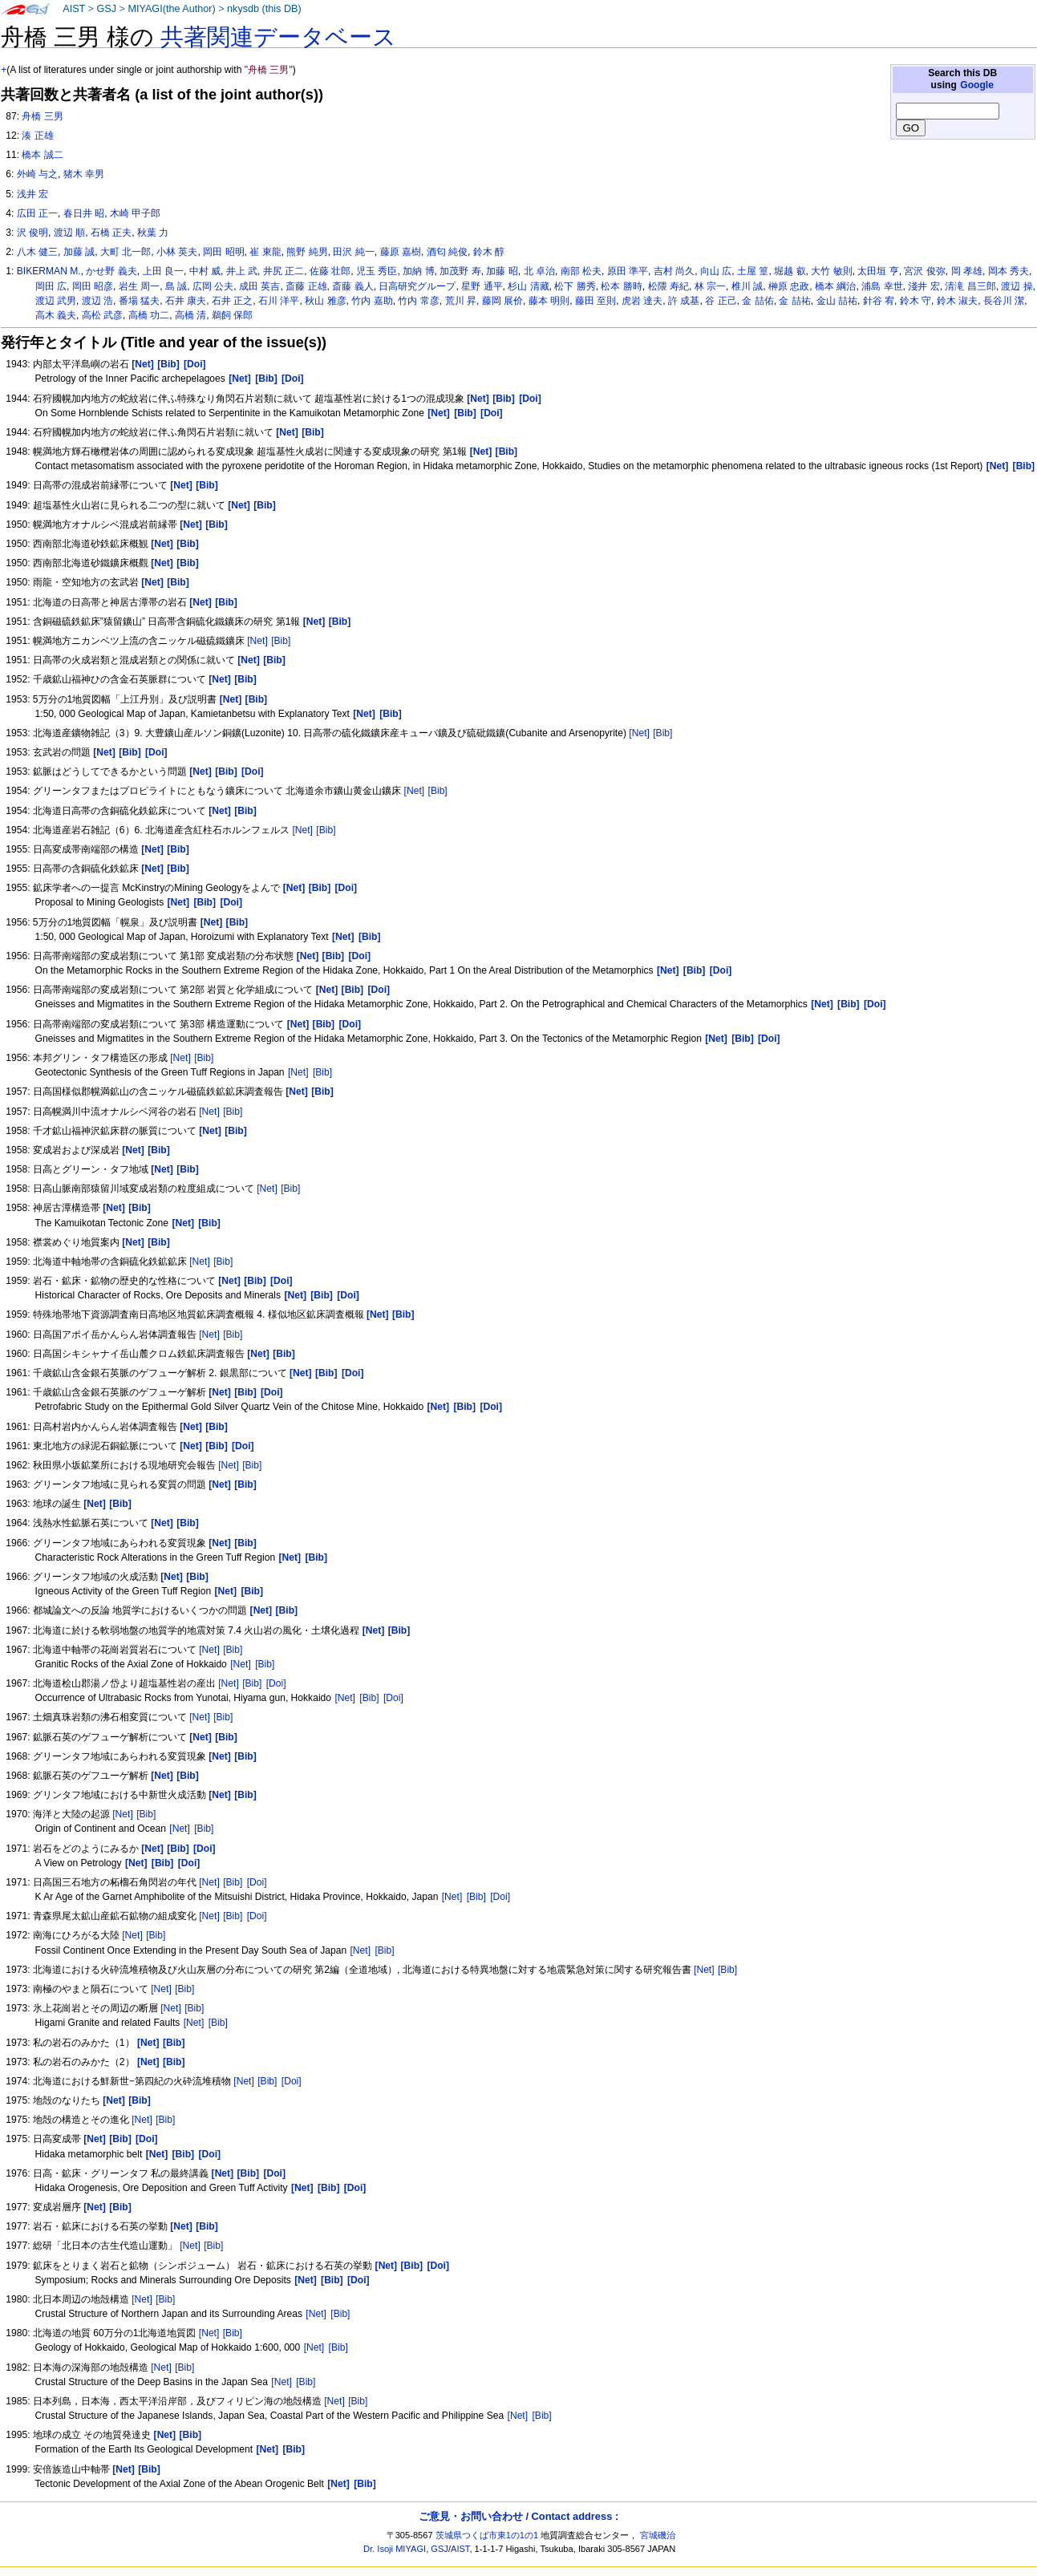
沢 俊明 (32, 232)
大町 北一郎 (125, 251)
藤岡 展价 (502, 300)
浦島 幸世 (881, 286)
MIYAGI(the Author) (171, 8)
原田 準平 (627, 271)
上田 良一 (163, 271)
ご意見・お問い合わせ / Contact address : (518, 2516)
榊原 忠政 (788, 286)
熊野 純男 (306, 251)
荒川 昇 (460, 300)
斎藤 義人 (352, 286)
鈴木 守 (915, 300)
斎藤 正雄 (306, 286)
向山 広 (715, 271)
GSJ (106, 8)
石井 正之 (232, 300)
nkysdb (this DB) (264, 8)
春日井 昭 (83, 213)
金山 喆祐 (836, 300)
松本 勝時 (621, 286)
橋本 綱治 (835, 286)
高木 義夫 (55, 315)
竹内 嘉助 (371, 300)
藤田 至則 (595, 300)
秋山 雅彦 (325, 300)
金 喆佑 (757, 300)
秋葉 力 (152, 232)
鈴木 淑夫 (957, 300)
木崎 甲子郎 (135, 213)
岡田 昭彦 (92, 286)
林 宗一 (710, 286)
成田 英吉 (259, 286)
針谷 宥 (878, 300)
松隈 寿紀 (668, 286)
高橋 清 (190, 315)
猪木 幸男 (83, 174)
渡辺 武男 (55, 300)
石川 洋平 (278, 300)
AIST (74, 8)
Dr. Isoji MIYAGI (394, 2549)
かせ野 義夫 (111, 271)
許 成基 (683, 300)
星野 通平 (481, 286)
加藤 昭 (501, 271)
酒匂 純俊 (447, 251)
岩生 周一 (139, 286)
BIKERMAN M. (49, 271)
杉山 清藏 (528, 286)
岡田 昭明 (223, 251)
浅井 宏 (32, 194)
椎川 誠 (747, 286)
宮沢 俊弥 (924, 271)
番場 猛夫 (139, 300)
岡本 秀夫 (1008, 271)
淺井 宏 (923, 286)
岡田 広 (51, 286)
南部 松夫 (581, 271)
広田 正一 (37, 213)
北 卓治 (539, 271)
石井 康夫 (185, 300)
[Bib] (280, 640)
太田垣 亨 (877, 271)
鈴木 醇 (488, 251)
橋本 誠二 (42, 154)
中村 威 (205, 271)
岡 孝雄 (966, 271)
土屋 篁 (752, 271)
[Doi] (276, 1683)
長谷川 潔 (1003, 300)
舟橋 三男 (42, 116)
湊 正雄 (37, 135)
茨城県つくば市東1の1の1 (487, 2535)
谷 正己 (720, 300)
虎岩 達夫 (642, 300)
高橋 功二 (148, 315)
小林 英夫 (176, 251)
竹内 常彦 (418, 300)
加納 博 (418, 271)
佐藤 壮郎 (330, 271)
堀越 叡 (789, 271)
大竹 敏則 (831, 271)
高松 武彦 (102, 315)
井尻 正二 (283, 271)
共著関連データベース (278, 37)
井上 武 (241, 271)
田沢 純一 (353, 251)
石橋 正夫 (111, 232)
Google (977, 85)
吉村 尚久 (674, 271)
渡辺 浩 (97, 300)
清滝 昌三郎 (970, 286)
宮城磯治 (657, 2535)
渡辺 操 (1016, 286)
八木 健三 (37, 251)
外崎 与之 (37, 174)
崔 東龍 (265, 251)
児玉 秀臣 (376, 271)
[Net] (257, 640)
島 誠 (176, 286)
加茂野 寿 (460, 271)
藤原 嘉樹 (400, 251)
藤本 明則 (549, 300)
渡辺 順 (69, 232)
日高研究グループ (417, 286)
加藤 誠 (79, 251)
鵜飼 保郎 (232, 315)
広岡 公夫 (212, 286)
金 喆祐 (794, 300)
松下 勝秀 (574, 286)
